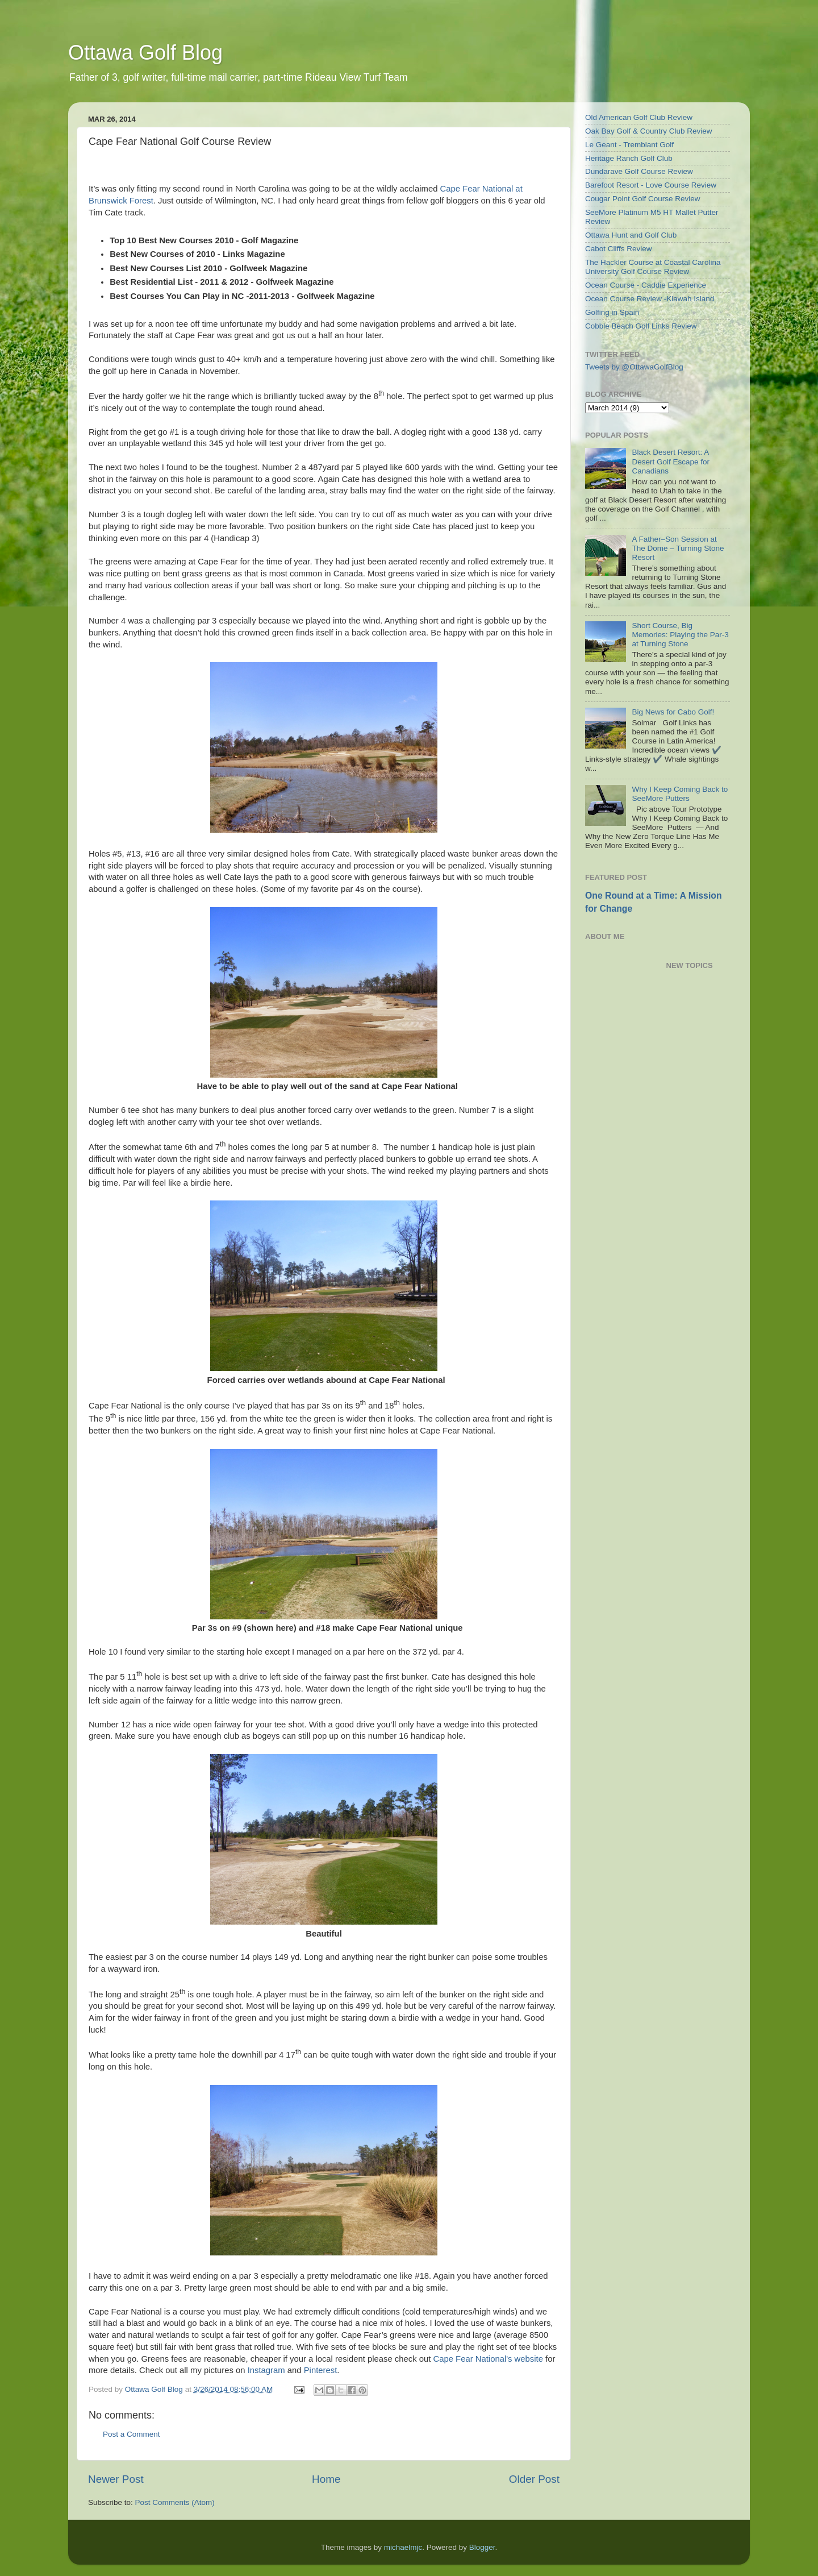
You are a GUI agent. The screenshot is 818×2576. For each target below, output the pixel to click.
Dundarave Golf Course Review (639, 171)
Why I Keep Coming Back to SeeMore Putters (680, 794)
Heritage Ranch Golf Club (629, 158)
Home (326, 2479)
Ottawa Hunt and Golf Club (631, 235)
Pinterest (320, 2370)
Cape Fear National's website (487, 2358)
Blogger (482, 2547)
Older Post (534, 2479)
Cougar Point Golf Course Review (642, 198)
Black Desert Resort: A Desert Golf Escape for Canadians (671, 461)
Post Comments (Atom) (175, 2502)
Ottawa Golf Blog (145, 52)
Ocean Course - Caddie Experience (645, 285)
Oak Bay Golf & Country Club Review (648, 131)
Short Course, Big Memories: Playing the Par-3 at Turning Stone (680, 634)
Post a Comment (131, 2434)
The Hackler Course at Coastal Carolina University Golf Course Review (653, 267)
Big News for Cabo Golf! (673, 712)
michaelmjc (403, 2547)
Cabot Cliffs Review (618, 248)
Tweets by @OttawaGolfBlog (634, 367)
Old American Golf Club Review (638, 117)
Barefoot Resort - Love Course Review (650, 185)
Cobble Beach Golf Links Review (641, 326)
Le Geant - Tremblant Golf (629, 144)
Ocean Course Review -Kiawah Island (649, 298)
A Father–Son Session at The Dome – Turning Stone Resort (678, 548)
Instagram (266, 2370)
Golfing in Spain (612, 312)
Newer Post (116, 2479)
